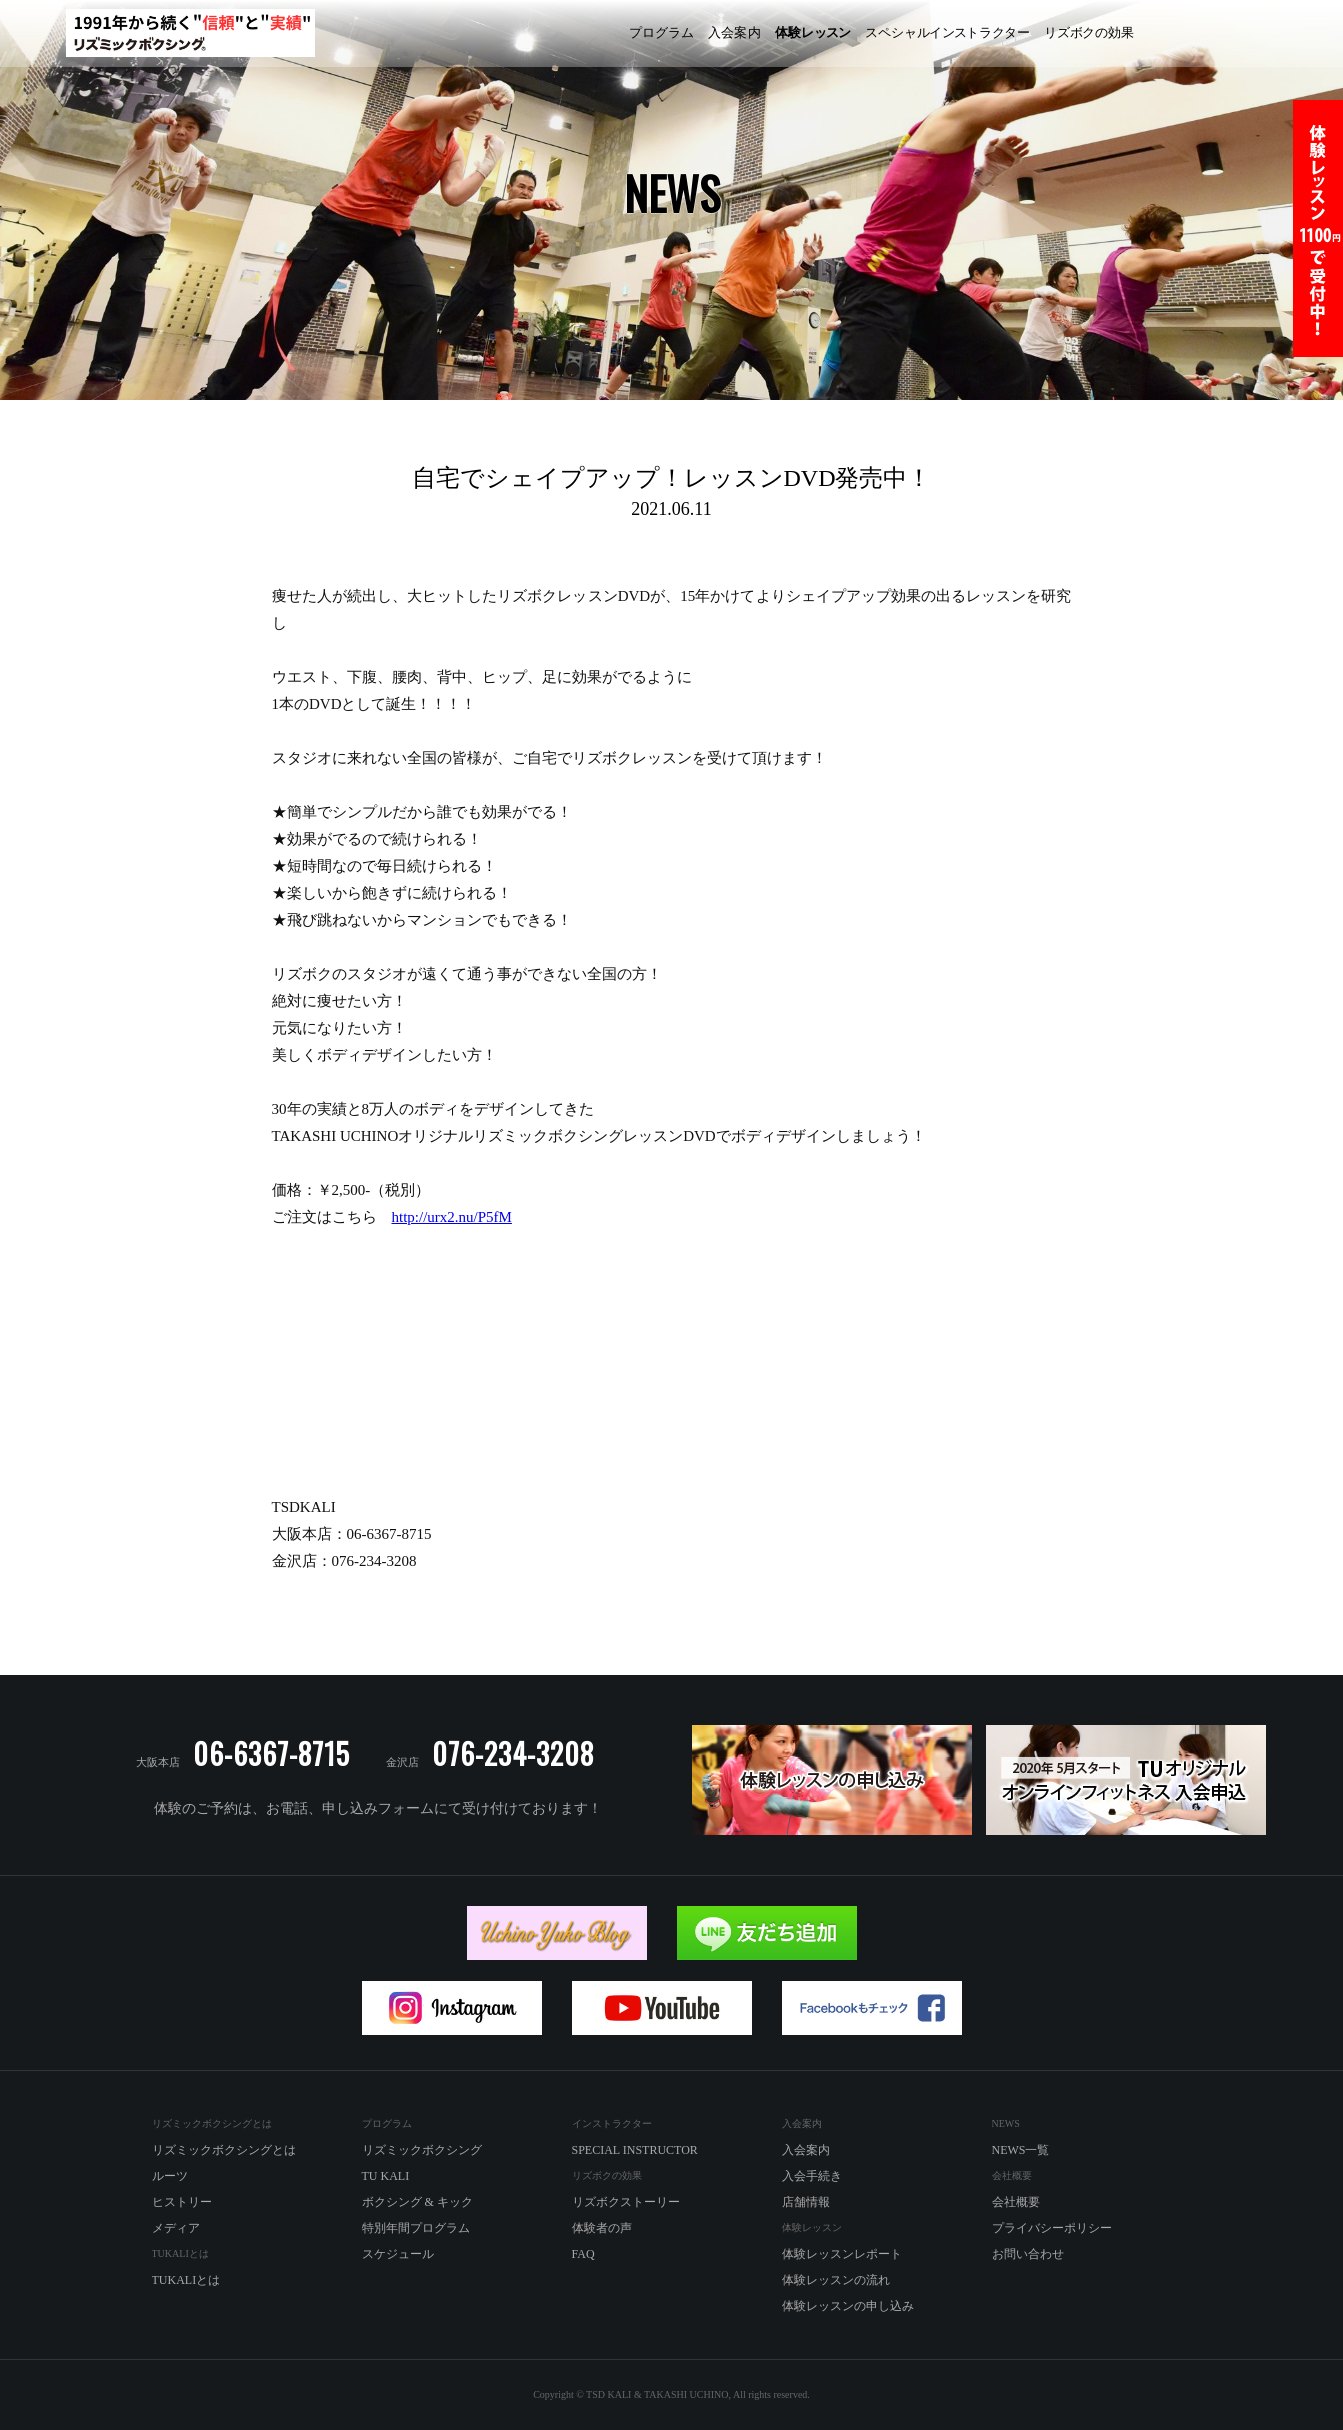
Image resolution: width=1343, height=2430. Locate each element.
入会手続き (812, 2176)
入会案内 (806, 2150)
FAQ (583, 2254)
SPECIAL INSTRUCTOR (635, 2150)
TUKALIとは (186, 2280)
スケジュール (398, 2254)
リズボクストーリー (626, 2202)
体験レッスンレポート (842, 2254)
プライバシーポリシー (1052, 2228)
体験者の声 (602, 2228)
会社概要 (1016, 2202)
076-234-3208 (513, 1753)
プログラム (661, 32)
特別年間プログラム (416, 2228)
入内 (734, 33)
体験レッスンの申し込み (848, 2306)
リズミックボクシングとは (224, 2150)
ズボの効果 (1089, 33)
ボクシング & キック (417, 2202)
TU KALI (1288, 33)
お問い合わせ (1028, 2254)
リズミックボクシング (543, 33)
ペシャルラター (947, 33)
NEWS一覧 (1021, 2150)
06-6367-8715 (271, 1753)
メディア (176, 2228)
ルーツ (170, 2176)
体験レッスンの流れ (836, 2280)
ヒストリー (182, 2202)
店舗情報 (806, 2202)
